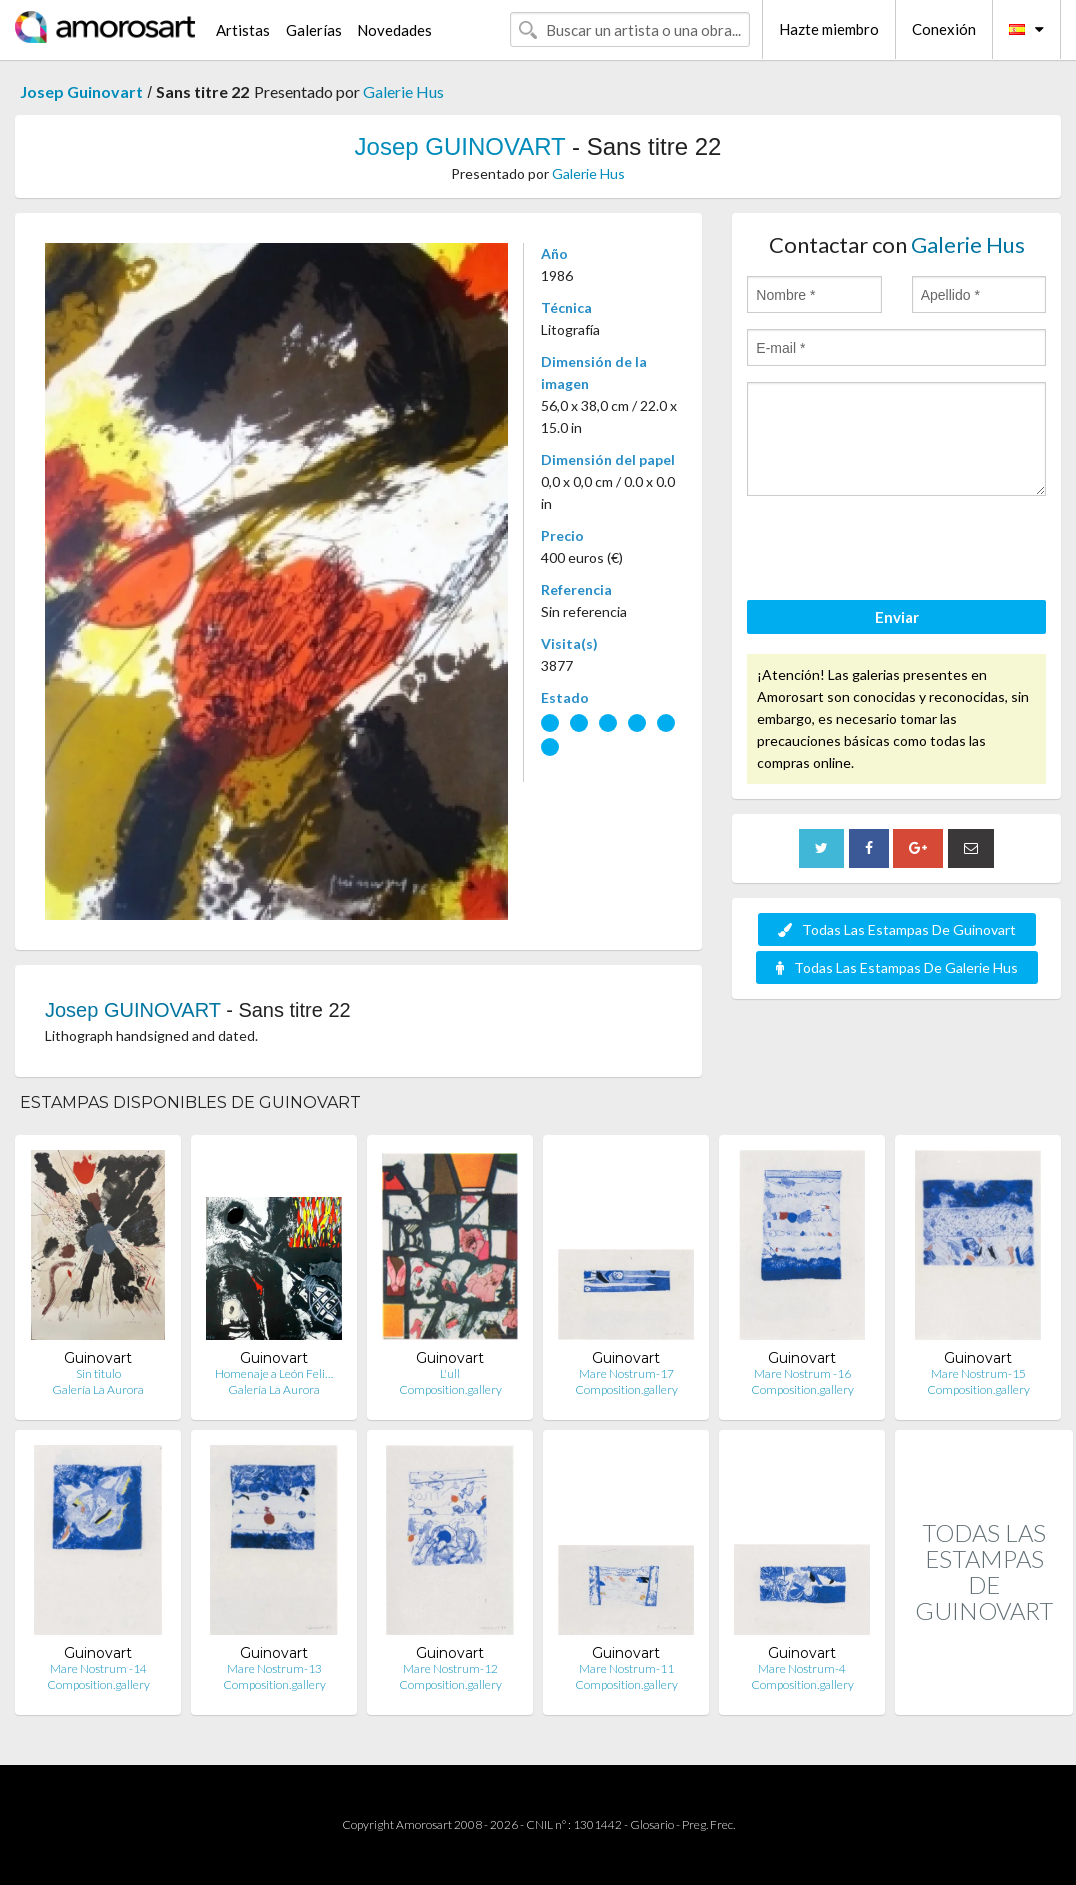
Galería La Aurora (98, 1389)
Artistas (243, 30)
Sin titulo (98, 1373)
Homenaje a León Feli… (274, 1373)
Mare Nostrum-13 (274, 1668)
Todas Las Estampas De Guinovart (897, 929)
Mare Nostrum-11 (626, 1668)
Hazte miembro (829, 29)
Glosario (652, 1824)
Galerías (314, 30)
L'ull (450, 1373)
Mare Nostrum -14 (98, 1668)
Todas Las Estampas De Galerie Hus (897, 967)
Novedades (394, 30)
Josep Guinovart (81, 91)
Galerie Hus (403, 91)
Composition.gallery (450, 1389)
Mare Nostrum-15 (978, 1373)
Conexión (944, 29)
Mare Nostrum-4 (802, 1668)
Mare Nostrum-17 (626, 1373)
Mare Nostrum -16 (802, 1373)
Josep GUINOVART (460, 146)
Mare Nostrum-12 (450, 1668)
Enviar (897, 617)
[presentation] (899, 551)
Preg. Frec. (708, 1824)
